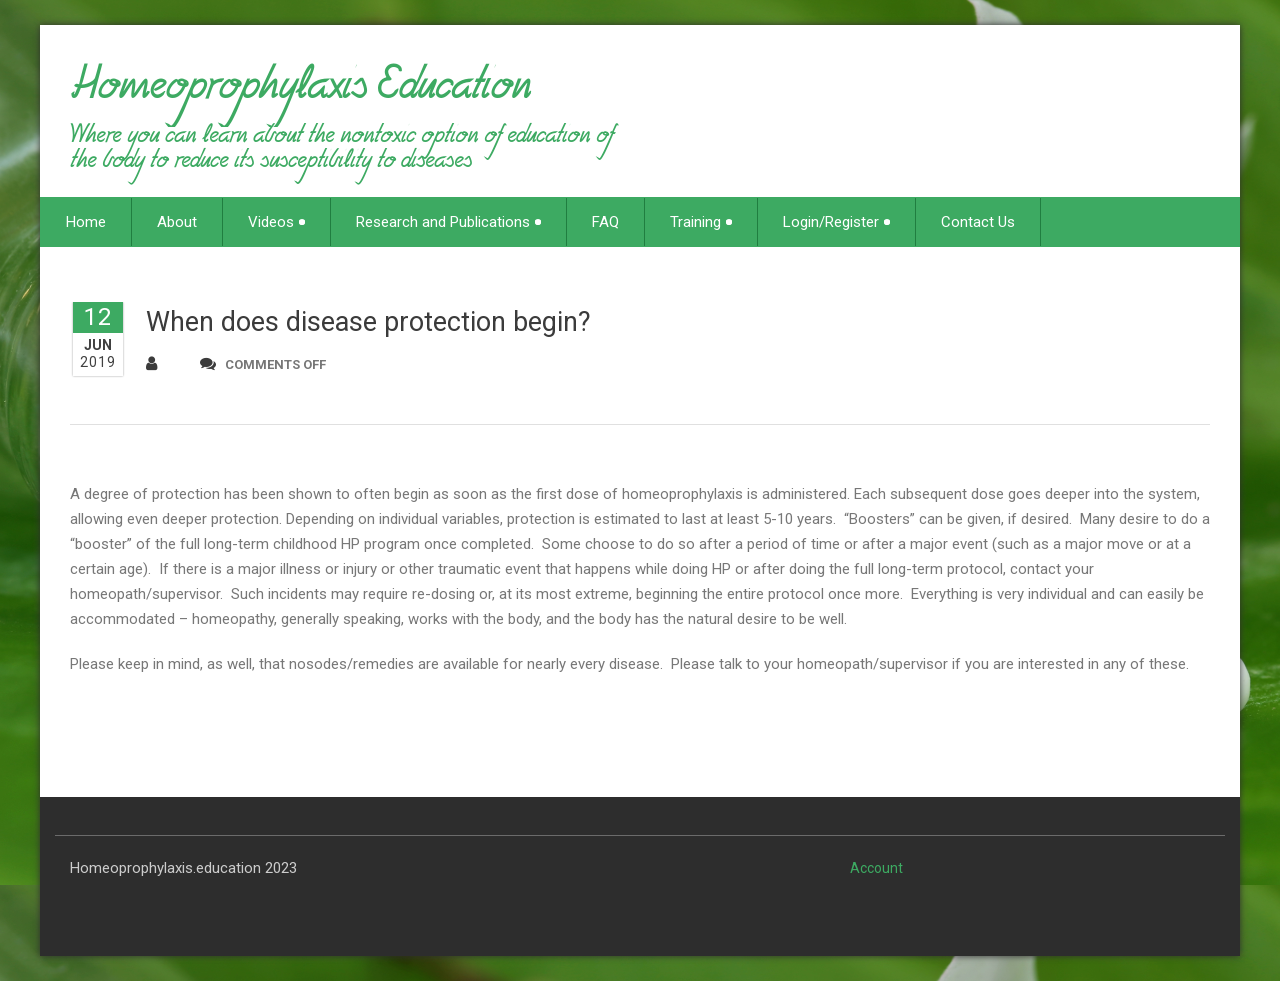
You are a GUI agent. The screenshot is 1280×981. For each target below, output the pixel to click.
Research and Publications (448, 222)
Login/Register (836, 222)
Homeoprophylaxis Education (300, 94)
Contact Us (978, 222)
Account (876, 868)
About (177, 222)
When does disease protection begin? (368, 322)
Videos (276, 222)
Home (86, 222)
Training (701, 222)
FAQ (605, 222)
